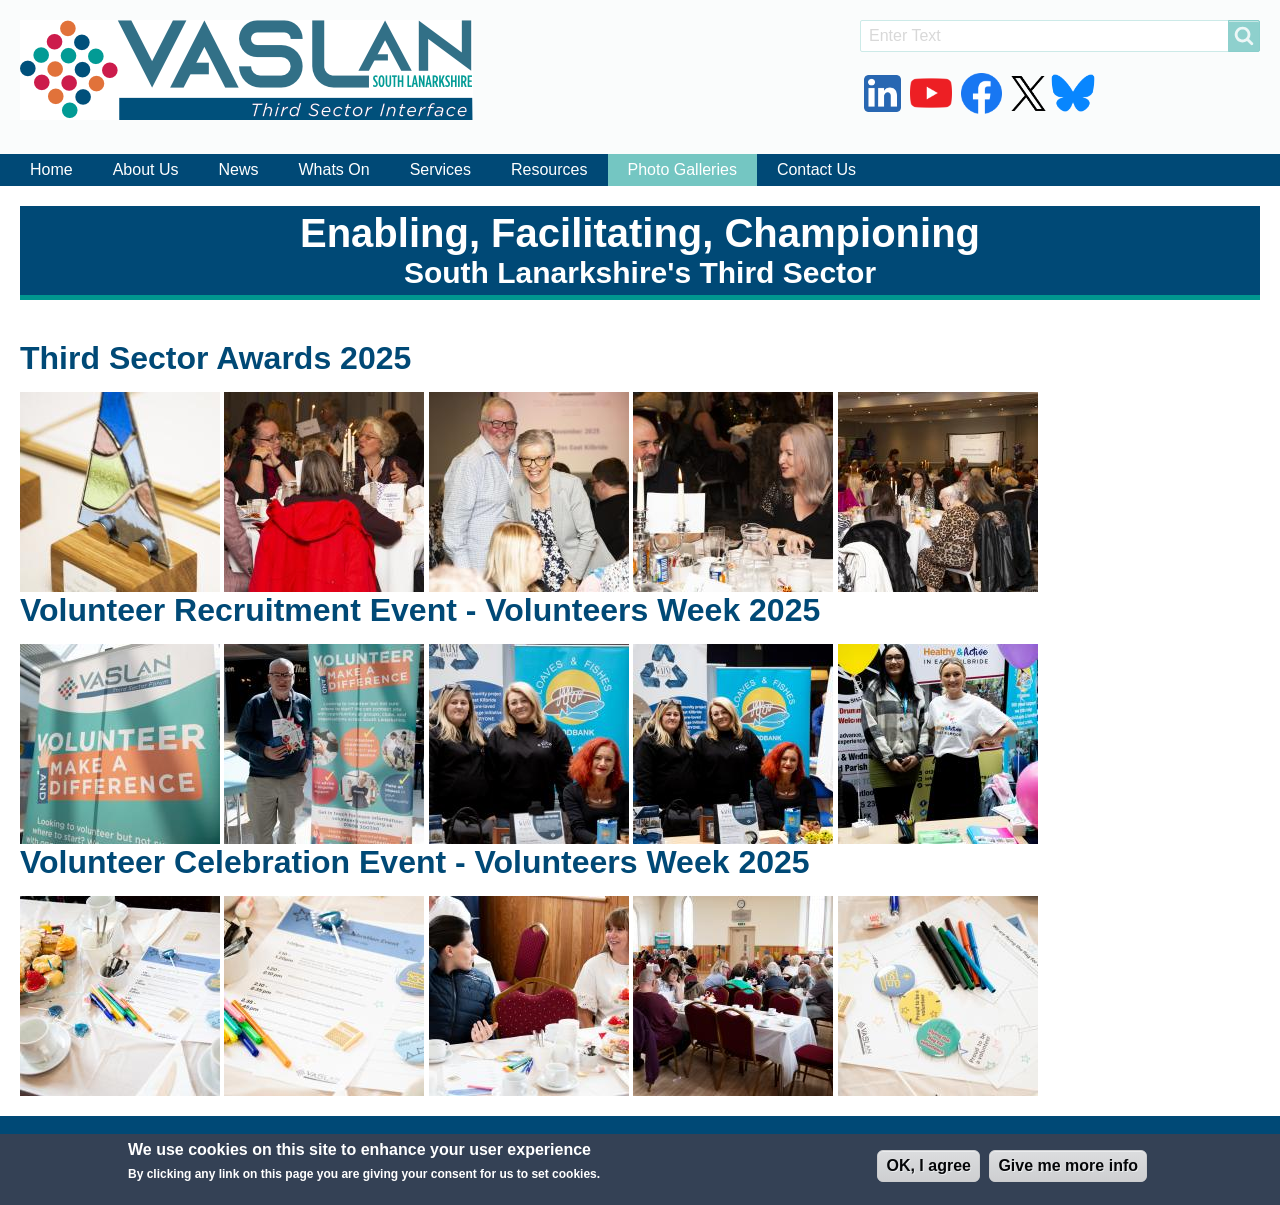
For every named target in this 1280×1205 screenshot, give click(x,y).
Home (51, 169)
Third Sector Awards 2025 (215, 358)
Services (440, 169)
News (239, 169)
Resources (549, 169)
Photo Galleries (682, 169)
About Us (146, 169)
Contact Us (816, 169)
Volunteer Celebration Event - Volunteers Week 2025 (415, 862)
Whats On (334, 169)
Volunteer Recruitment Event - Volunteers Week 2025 (420, 610)
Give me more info (1068, 1172)
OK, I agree (928, 1172)
